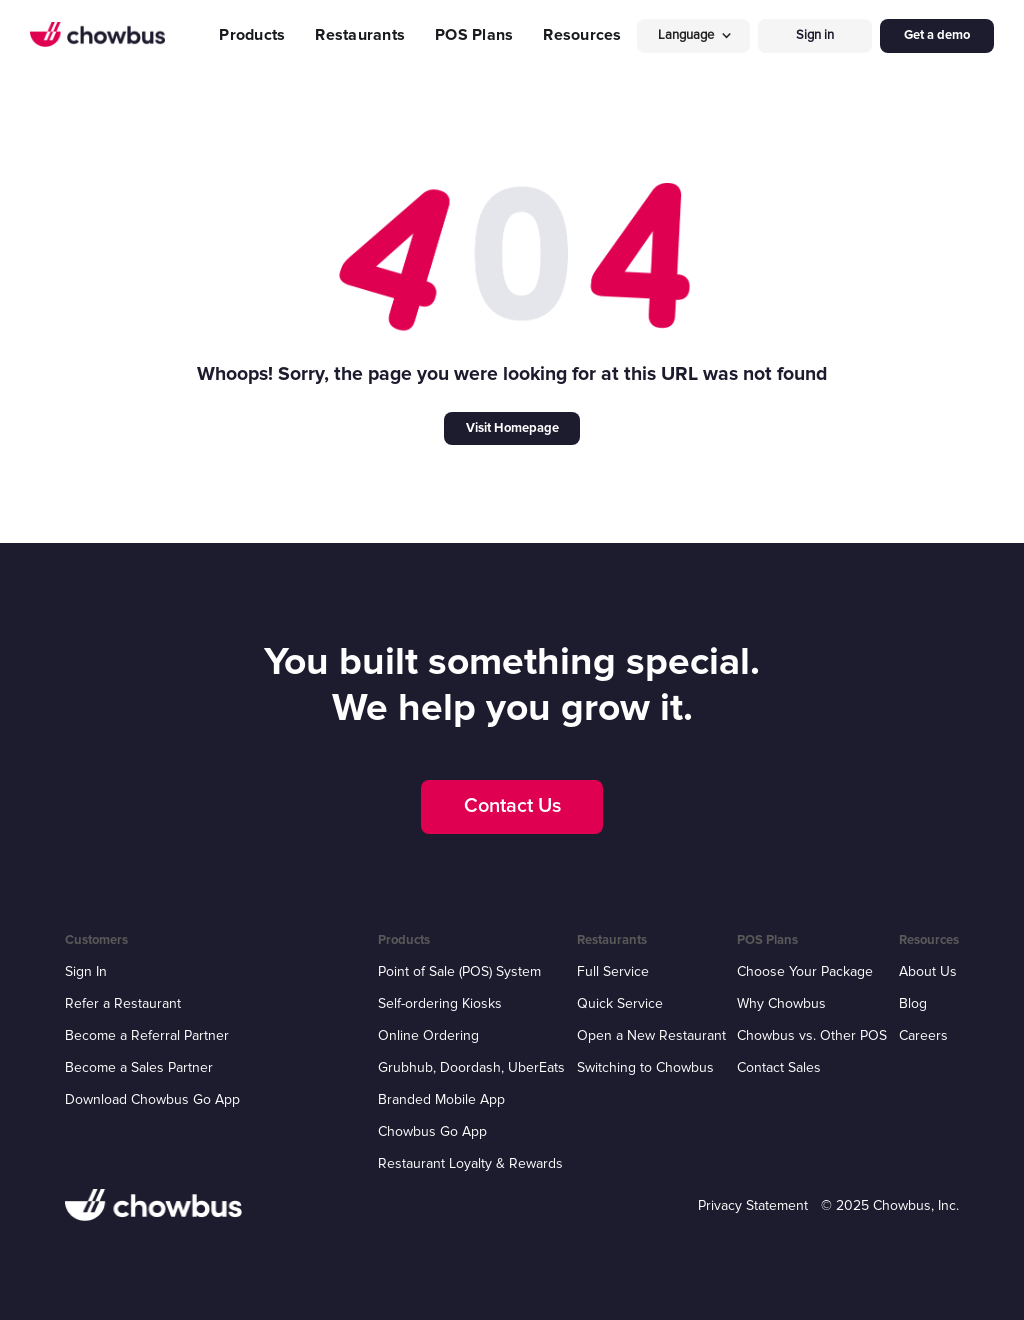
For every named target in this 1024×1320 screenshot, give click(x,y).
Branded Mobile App (441, 1099)
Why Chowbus (781, 1003)
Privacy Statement (753, 1205)
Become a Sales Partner (139, 1067)
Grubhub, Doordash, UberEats (471, 1067)
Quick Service (620, 1003)
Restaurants (360, 35)
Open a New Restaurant (651, 1035)
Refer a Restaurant (123, 1003)
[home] (97, 35)
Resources (582, 35)
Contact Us (512, 806)
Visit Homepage (512, 428)
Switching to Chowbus (645, 1067)
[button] (694, 35)
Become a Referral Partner (147, 1035)
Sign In (86, 971)
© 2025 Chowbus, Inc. (890, 1205)
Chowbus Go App (432, 1131)
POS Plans (474, 35)
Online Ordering (428, 1035)
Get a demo (937, 35)
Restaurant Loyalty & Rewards (470, 1163)
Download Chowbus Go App (152, 1099)
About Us (928, 971)
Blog (913, 1003)
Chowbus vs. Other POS (812, 1035)
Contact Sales (779, 1067)
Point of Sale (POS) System (459, 971)
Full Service (613, 971)
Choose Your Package (805, 971)
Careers (923, 1035)
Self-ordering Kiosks (440, 1003)
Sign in (815, 35)
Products (252, 35)
